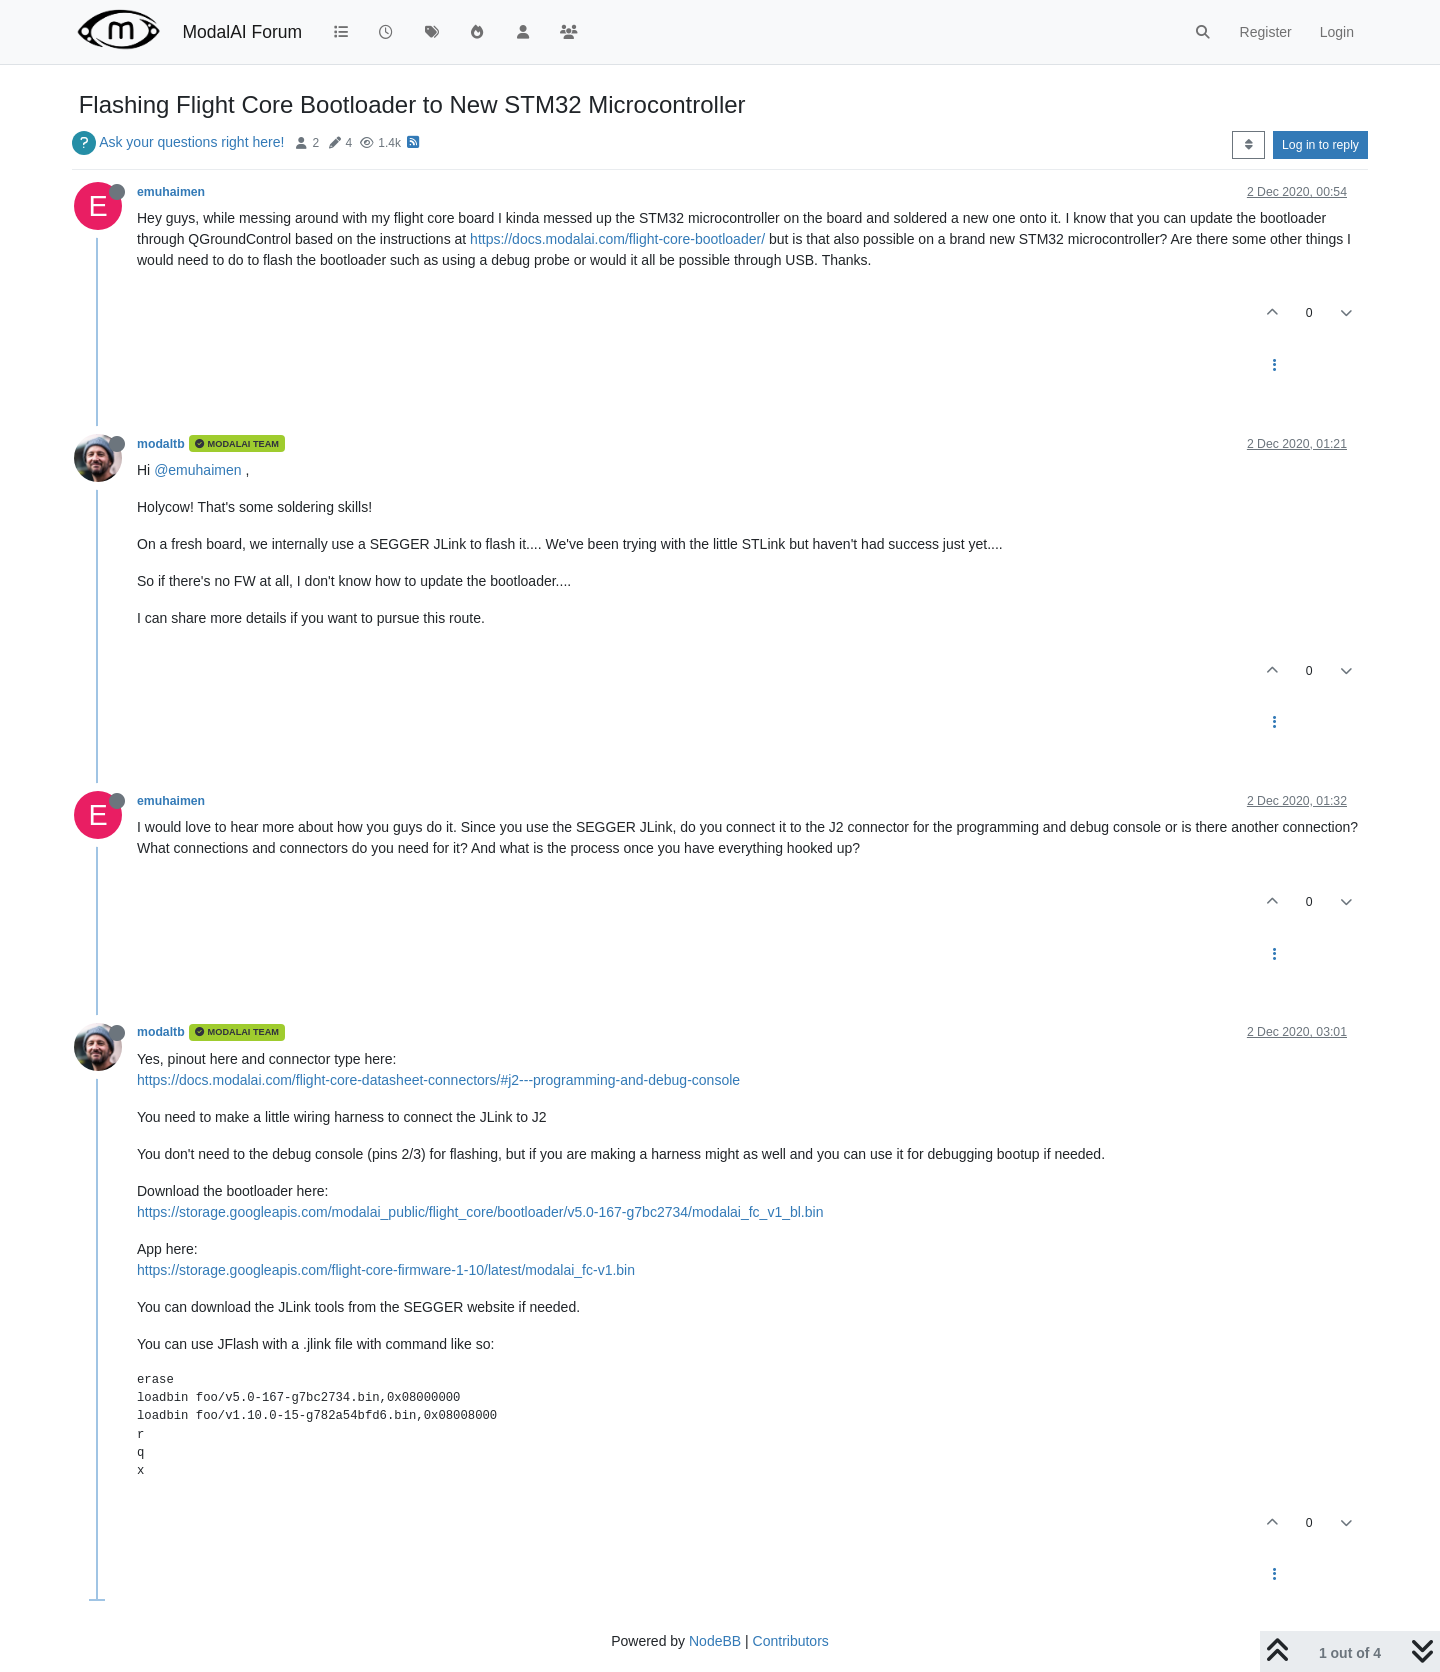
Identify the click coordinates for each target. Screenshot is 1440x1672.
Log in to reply (1320, 145)
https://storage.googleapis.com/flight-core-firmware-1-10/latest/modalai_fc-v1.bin (386, 1270)
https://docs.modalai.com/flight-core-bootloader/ (617, 239)
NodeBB (715, 1641)
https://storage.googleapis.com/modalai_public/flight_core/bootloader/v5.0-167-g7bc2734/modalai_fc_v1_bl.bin (480, 1212)
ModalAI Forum (242, 32)
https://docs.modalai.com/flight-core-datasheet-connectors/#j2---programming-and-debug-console (438, 1080)
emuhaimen (171, 192)
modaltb (161, 444)
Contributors (791, 1641)
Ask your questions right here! (191, 142)
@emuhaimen (197, 470)
